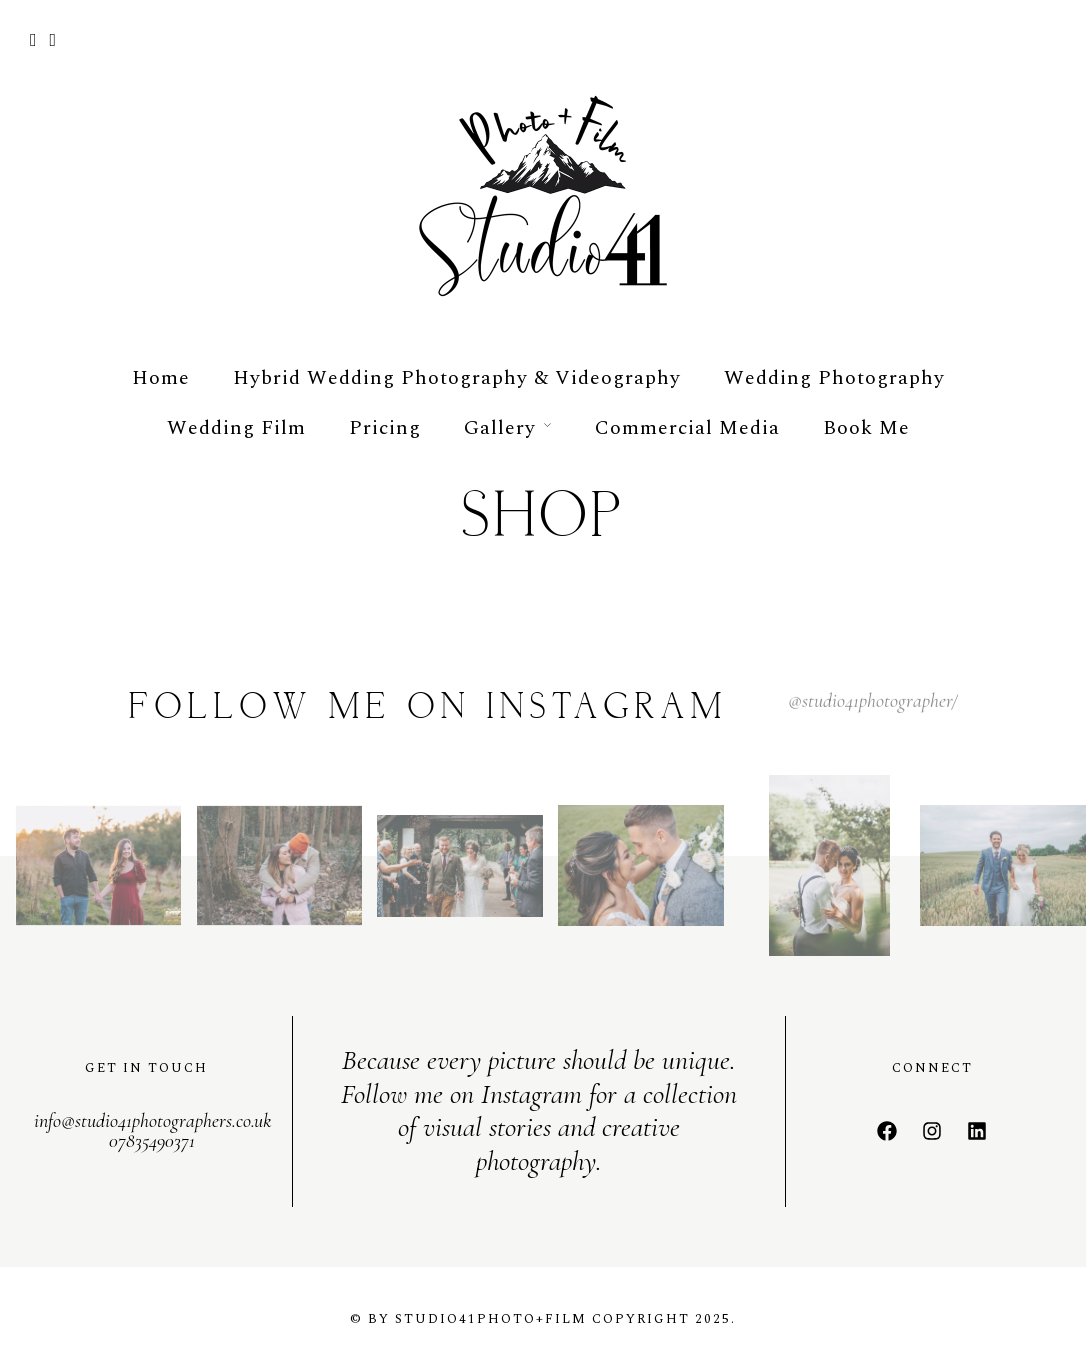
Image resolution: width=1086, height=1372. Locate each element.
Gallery (500, 428)
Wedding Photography (834, 378)
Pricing (385, 428)
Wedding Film (236, 428)
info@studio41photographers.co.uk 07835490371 (152, 1131)
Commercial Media (687, 428)
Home (161, 378)
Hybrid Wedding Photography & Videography (457, 378)
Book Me (866, 428)
